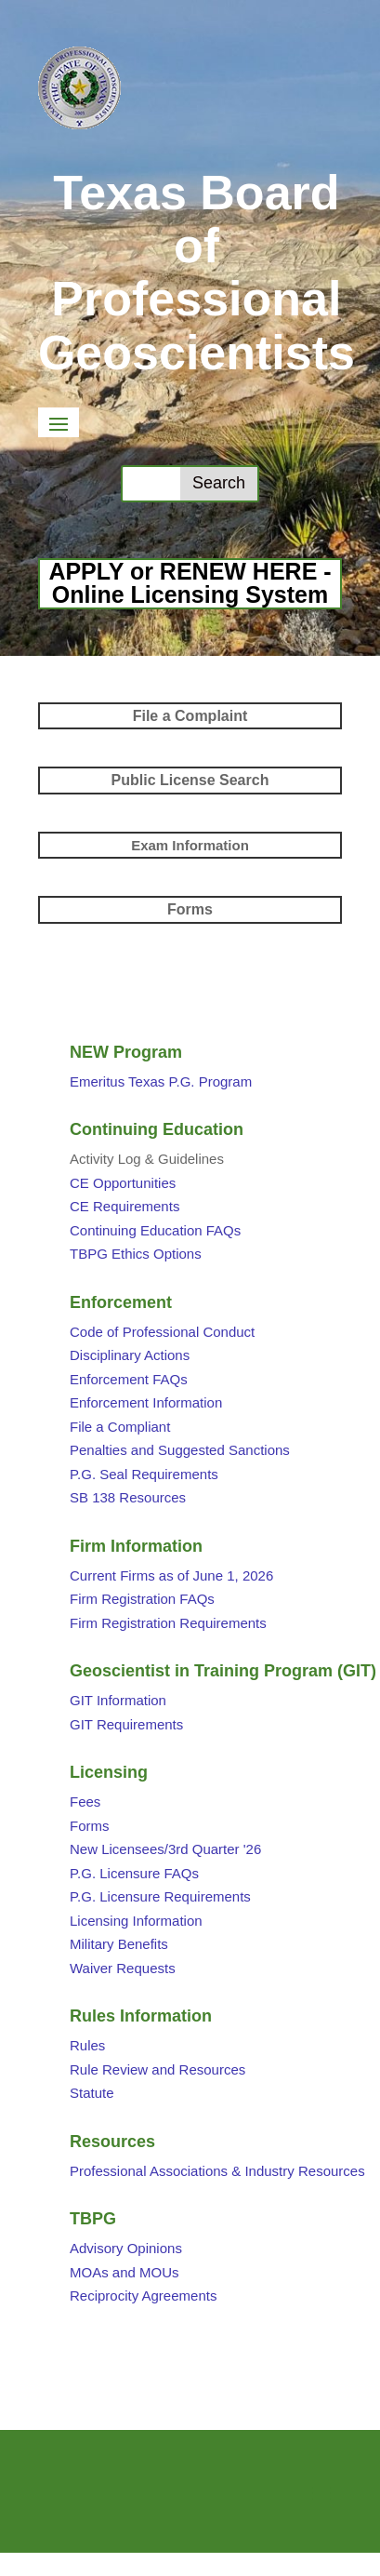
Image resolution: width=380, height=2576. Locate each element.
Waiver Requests (123, 1968)
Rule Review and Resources (157, 2069)
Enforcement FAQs (129, 1379)
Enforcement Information (146, 1402)
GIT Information (118, 1700)
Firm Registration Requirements (168, 1623)
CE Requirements (124, 1206)
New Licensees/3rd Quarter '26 (165, 1849)
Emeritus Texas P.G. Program (161, 1081)
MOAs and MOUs (124, 2272)
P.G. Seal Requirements (144, 1474)
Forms (90, 1826)
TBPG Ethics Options (136, 1253)
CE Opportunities (123, 1183)
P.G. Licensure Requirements (160, 1896)
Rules (87, 2045)
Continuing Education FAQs (155, 1230)
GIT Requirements (126, 1724)
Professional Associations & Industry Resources (217, 2171)
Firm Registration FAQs (142, 1599)
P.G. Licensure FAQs (134, 1873)
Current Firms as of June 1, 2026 (171, 1575)
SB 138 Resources (128, 1497)
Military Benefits (119, 1944)
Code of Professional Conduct (162, 1332)
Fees (85, 1801)
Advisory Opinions (126, 2248)
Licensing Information (136, 1921)
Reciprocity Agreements (143, 2295)
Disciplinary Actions (130, 1355)
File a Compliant (120, 1427)
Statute (92, 2093)
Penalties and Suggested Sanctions (180, 1450)
